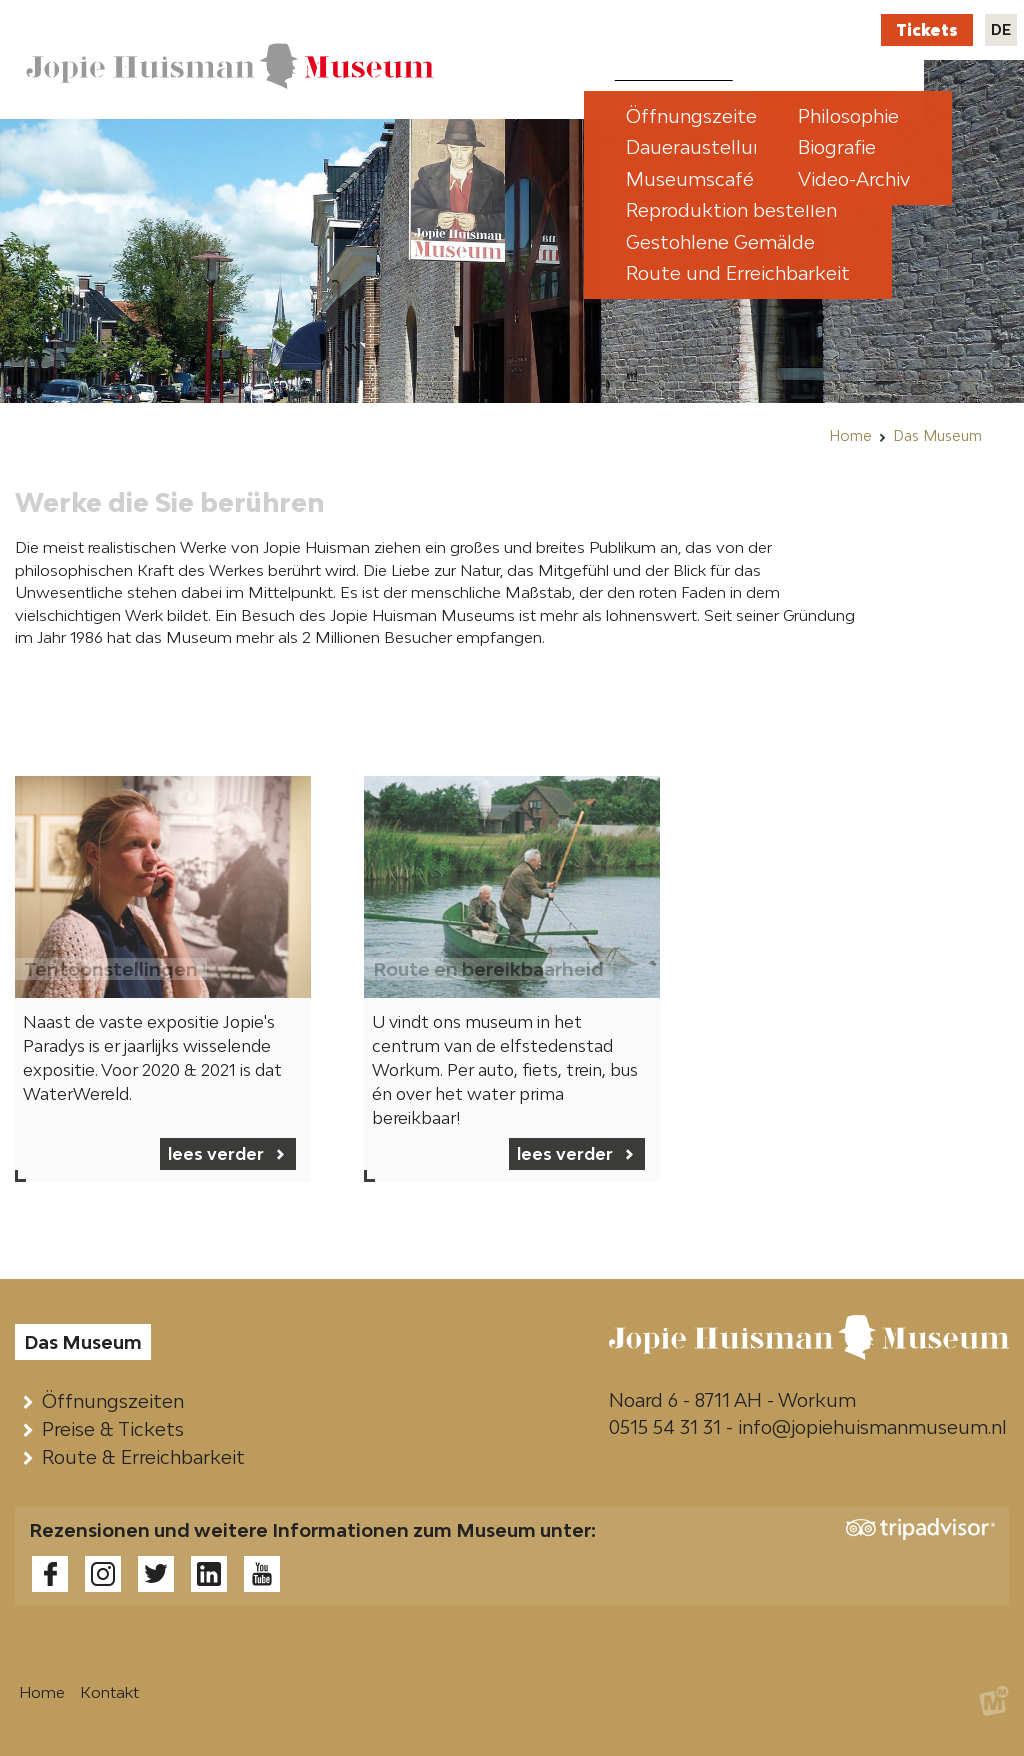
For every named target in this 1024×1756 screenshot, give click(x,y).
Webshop (745, 30)
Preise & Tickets (117, 1429)
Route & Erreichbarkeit (148, 1457)
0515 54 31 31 (665, 1427)
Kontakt (831, 30)
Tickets (927, 30)
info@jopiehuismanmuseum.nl (872, 1427)
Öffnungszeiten (117, 1401)
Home (850, 435)
